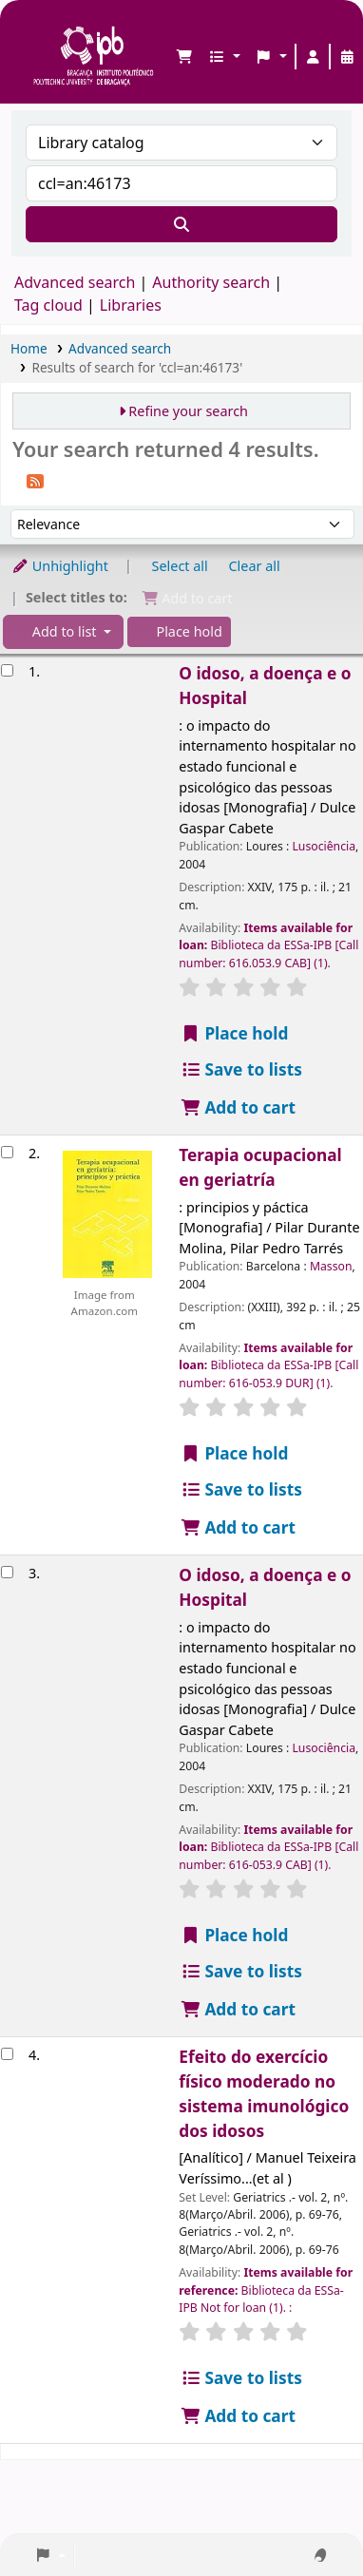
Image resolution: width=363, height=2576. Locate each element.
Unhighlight (59, 566)
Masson (331, 1266)
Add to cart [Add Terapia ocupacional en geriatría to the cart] (238, 1527)
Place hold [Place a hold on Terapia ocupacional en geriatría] (234, 1453)
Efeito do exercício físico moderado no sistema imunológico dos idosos (264, 2094)
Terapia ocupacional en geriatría (260, 1167)
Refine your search (188, 411)
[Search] (181, 224)
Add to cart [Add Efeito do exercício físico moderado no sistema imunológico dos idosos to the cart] (238, 2416)
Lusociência (323, 846)
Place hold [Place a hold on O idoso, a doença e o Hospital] (234, 1033)
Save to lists (241, 1069)
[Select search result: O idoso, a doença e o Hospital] (7, 670)
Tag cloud (48, 305)
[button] (184, 57)
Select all (180, 566)
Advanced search (74, 282)
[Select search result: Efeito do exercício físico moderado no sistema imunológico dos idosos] (7, 2054)
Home (29, 348)
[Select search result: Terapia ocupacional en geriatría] (7, 1152)
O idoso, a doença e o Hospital (265, 685)
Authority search (211, 282)
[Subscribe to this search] (35, 480)
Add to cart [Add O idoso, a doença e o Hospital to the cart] (238, 1107)
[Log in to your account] (312, 57)
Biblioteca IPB (39, 29)
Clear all (254, 566)
